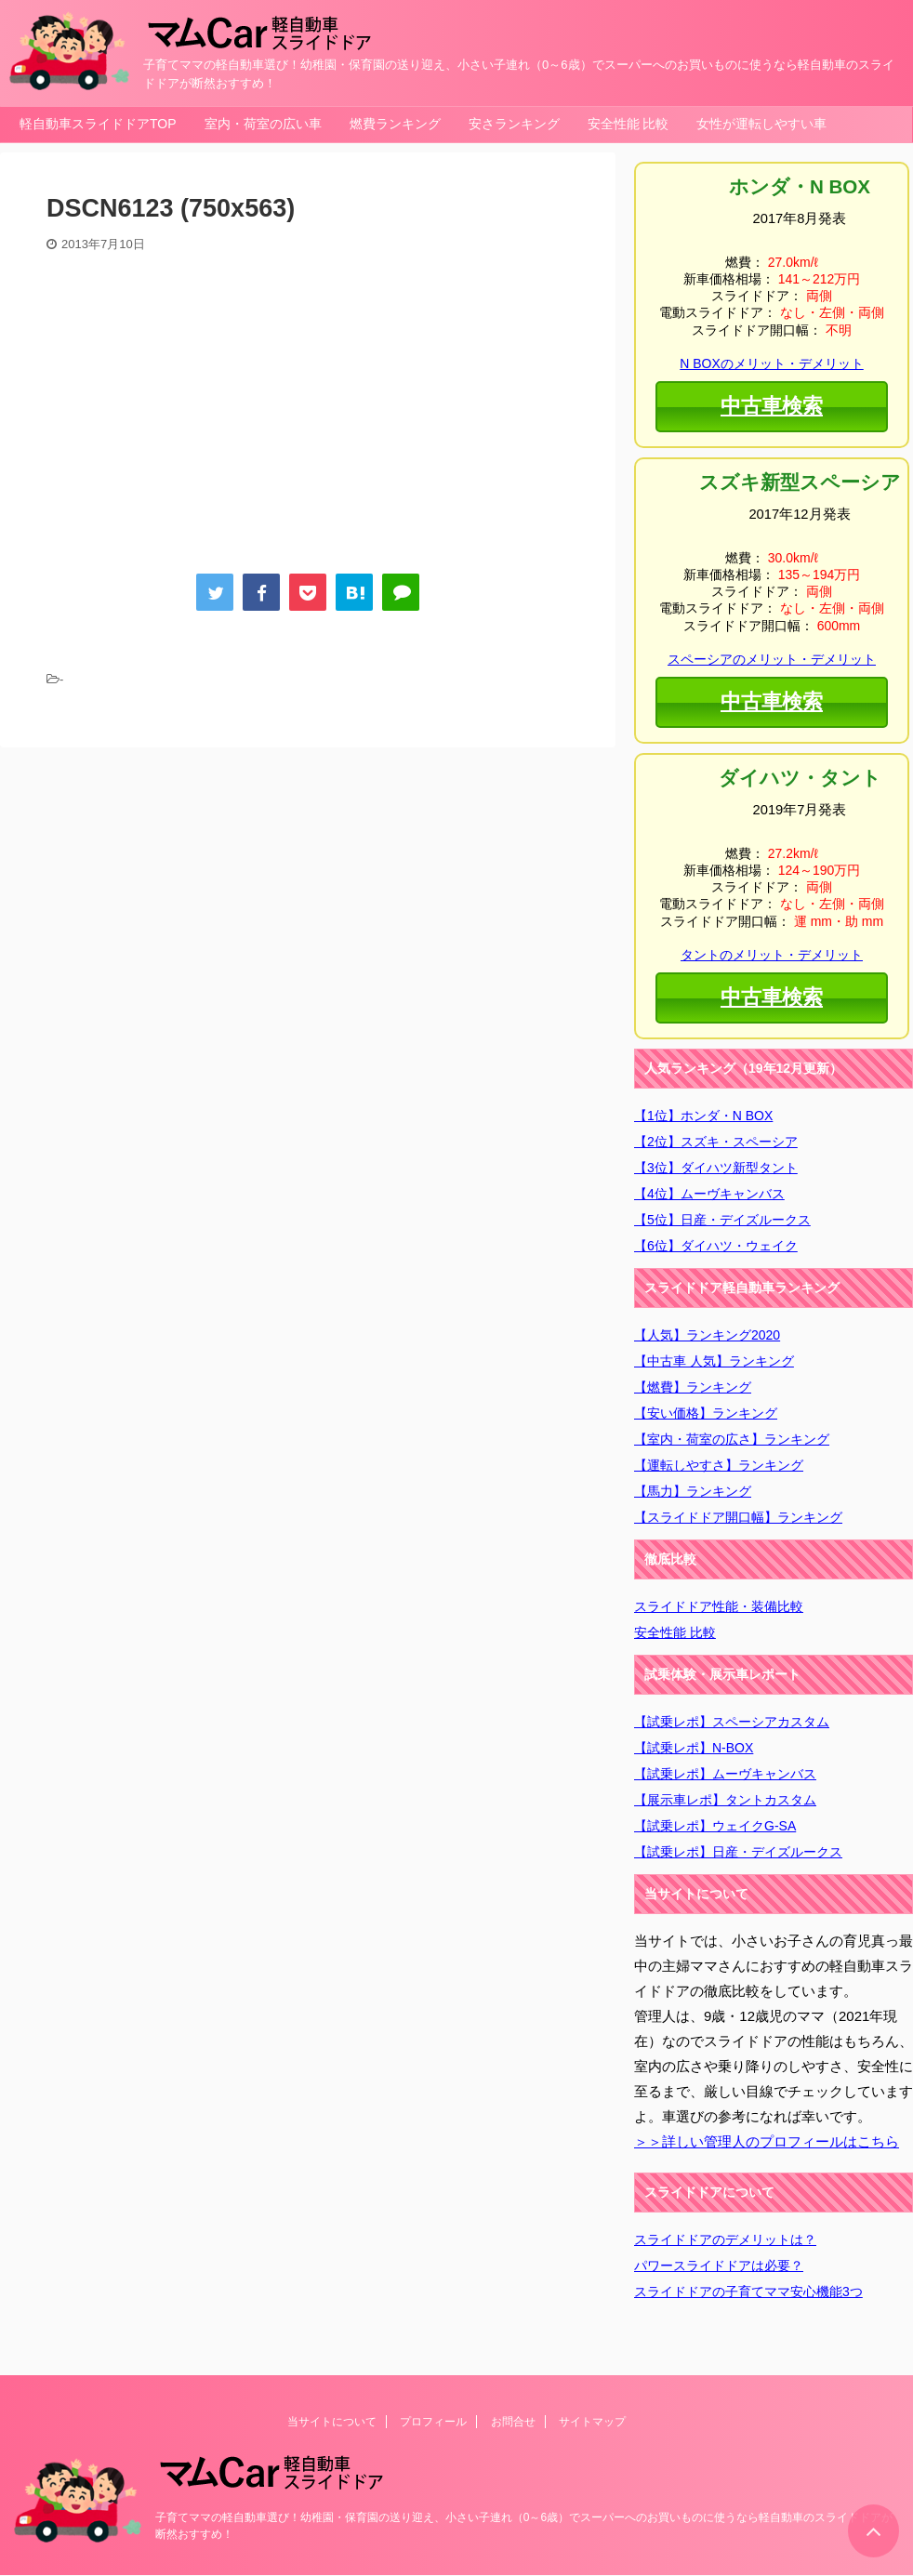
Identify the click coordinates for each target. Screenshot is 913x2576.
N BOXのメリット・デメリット (771, 363)
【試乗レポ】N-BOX (693, 1747)
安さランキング (514, 123)
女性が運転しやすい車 (761, 123)
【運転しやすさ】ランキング (718, 1465)
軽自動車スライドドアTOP (98, 123)
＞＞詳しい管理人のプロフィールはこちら (766, 2141)
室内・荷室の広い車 (263, 123)
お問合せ (513, 2421)
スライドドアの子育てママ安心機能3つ (748, 2291)
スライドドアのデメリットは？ (725, 2239)
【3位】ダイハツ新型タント (716, 1167)
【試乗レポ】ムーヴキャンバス (725, 1773)
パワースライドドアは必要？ (718, 2265)
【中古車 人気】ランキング (714, 1361)
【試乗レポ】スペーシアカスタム (731, 1721)
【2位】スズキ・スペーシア (716, 1141)
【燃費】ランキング (692, 1387)
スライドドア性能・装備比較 (718, 1606)
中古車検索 (771, 404)
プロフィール (433, 2421)
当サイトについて (332, 2421)
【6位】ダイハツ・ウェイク (716, 1245)
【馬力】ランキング (692, 1491)
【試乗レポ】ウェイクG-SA (715, 1825)
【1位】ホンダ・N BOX (703, 1115)
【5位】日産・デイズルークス (722, 1219)
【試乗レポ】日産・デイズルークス (738, 1851)
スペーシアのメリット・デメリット (772, 659)
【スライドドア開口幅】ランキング (738, 1517)
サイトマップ (592, 2421)
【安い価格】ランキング (705, 1413)
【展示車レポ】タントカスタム (725, 1799)
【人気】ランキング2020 (707, 1335)
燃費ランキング (395, 123)
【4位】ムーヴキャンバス (709, 1193)
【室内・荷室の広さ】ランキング (731, 1439)
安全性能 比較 (628, 123)
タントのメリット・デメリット (772, 954)
